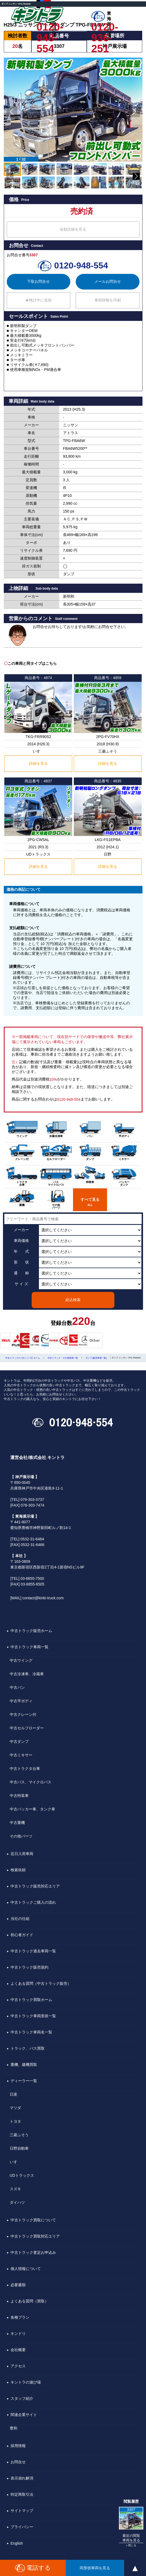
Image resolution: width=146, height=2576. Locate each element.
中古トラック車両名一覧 (31, 2032)
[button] (11, 111)
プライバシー (22, 2527)
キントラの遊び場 (26, 2382)
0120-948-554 (50, 27)
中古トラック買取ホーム (31, 1999)
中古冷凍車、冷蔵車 (27, 1674)
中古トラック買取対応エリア (35, 2236)
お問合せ (18, 2462)
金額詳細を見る (73, 229)
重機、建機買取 (24, 2064)
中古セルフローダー (27, 1728)
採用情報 (18, 2446)
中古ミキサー (21, 1755)
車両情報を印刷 (107, 300)
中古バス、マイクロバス (30, 1782)
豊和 (13, 2428)
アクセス (18, 2366)
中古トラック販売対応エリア (35, 1886)
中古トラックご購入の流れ (33, 1902)
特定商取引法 (22, 2494)
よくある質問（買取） (29, 2301)
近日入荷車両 (22, 1854)
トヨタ (15, 2121)
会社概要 (18, 2350)
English (17, 2543)
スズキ (15, 2189)
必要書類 (18, 2285)
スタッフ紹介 (22, 2398)
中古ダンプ (19, 1741)
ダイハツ (17, 2202)
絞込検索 (73, 1300)
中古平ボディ (21, 1701)
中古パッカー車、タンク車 (32, 1809)
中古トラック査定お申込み (33, 2252)
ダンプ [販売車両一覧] (96, 1358)
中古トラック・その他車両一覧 (63, 1358)
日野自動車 (19, 2148)
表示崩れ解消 (22, 2478)
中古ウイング (21, 1660)
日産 (13, 2094)
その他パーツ (21, 1836)
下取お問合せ (38, 281)
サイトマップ (22, 2510)
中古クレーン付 (23, 1714)
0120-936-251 (104, 27)
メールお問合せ (107, 281)
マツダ (15, 2108)
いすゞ (15, 2162)
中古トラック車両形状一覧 (33, 2016)
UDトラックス (22, 2175)
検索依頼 (18, 1870)
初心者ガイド (22, 1935)
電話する (33, 2568)
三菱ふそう (19, 2135)
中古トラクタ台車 (25, 1768)
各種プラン (20, 2317)
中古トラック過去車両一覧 (33, 1951)
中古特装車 (19, 1795)
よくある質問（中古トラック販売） (41, 1983)
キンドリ (18, 2333)
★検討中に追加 (38, 300)
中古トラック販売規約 (29, 1967)
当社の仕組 (20, 1918)
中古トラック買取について (33, 2220)
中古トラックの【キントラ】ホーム (22, 1358)
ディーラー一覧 (24, 2081)
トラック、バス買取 (28, 2048)
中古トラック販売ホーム (31, 1630)
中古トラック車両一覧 (29, 1647)
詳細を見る (38, 763)
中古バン (17, 1687)
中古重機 (17, 1822)
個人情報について (26, 2268)
